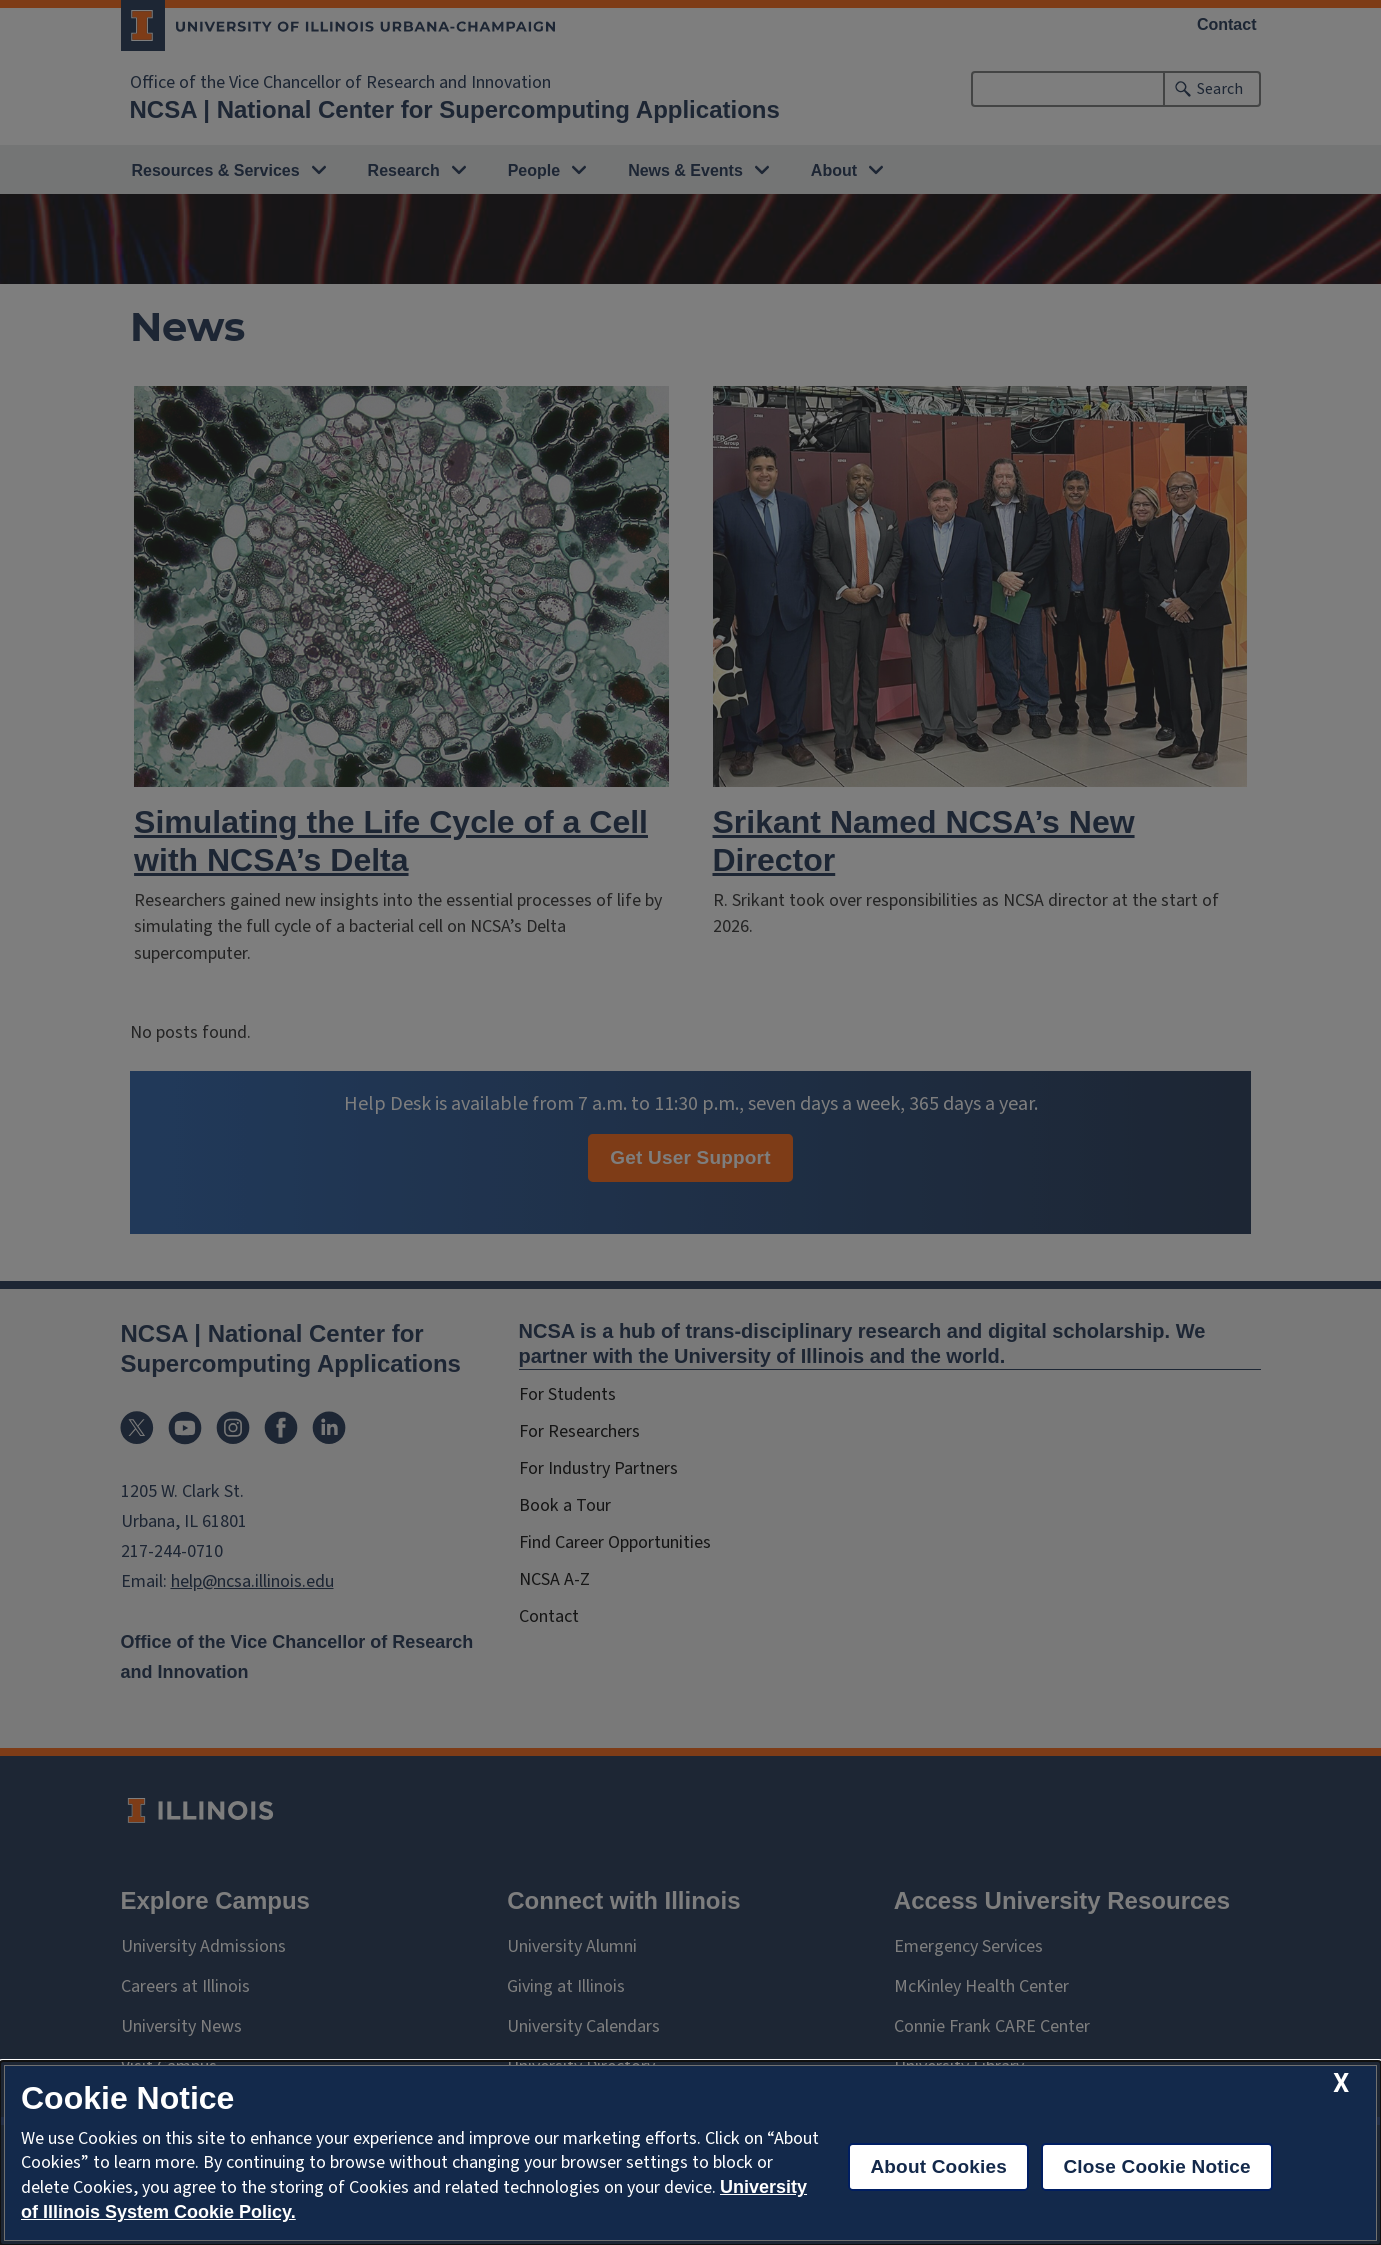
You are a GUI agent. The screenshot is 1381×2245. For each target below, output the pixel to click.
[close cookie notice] (1341, 2083)
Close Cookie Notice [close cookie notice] (1156, 2166)
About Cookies (938, 2166)
